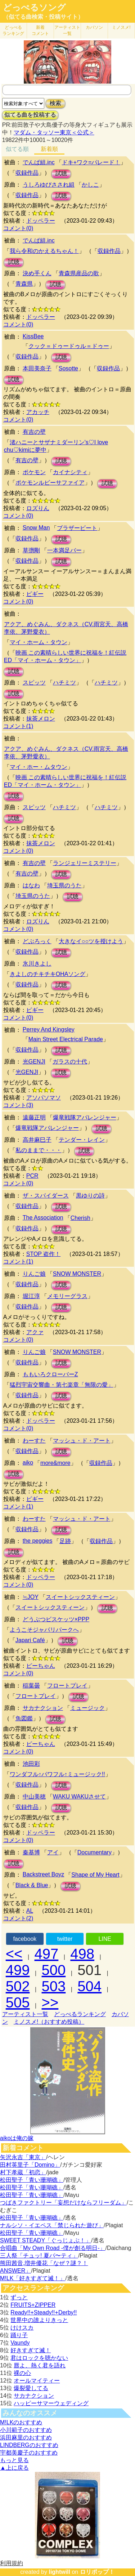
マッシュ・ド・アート (82, 1441)
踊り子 (19, 2335)
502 (18, 1986)
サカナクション (43, 1708)
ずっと (19, 2297)
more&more (55, 1463)
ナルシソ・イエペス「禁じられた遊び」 (52, 2225)
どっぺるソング (34, 7)
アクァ (35, 1332)
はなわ (31, 885)
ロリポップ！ (97, 2572)
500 (54, 1970)
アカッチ (37, 412)
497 (47, 1954)
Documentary (94, 1852)
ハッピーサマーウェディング (51, 2403)
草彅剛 (31, 550)
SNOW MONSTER (77, 1274)
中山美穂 (34, 1796)
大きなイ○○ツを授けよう (91, 941)
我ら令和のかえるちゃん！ (44, 251)
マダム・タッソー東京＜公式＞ (54, 132)
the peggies (38, 1541)
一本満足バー (64, 550)
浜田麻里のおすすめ (26, 2437)
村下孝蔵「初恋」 (23, 2172)
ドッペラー (40, 221)
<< (14, 1954)
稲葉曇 (31, 1686)
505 (18, 2002)
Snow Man (36, 528)
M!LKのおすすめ (21, 2422)
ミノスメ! (121, 27)
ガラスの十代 (70, 1062)
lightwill (59, 2572)
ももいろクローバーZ (50, 1374)
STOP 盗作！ (43, 1254)
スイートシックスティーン (80, 1597)
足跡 (65, 1541)
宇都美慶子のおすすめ (29, 2453)
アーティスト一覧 (25, 2014)
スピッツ (34, 682)
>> (50, 2002)
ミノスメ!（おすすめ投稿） (49, 2022)
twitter (65, 1939)
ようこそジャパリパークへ (44, 1630)
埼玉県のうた (64, 885)
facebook (24, 1939)
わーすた (34, 1441)
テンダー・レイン (82, 1140)
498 (82, 1954)
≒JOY (31, 1597)
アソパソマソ (43, 1098)
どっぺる (13, 30)
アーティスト (67, 30)
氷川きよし (37, 964)
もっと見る (14, 2460)
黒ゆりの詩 (90, 1196)
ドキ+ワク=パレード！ (91, 162)
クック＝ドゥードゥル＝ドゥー (68, 346)
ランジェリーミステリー (84, 863)
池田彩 (31, 1764)
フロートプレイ (67, 1686)
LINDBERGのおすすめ (29, 2445)
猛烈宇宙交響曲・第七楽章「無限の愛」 (61, 1385)
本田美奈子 (37, 368)
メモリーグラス (67, 1296)
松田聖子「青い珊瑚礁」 (31, 2180)
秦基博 (31, 1852)
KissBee (33, 336)
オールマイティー (37, 2380)
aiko (28, 1462)
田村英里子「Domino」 (30, 2165)
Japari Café (30, 1640)
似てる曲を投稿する (30, 115)
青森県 (24, 284)
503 (54, 1986)
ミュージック (87, 1708)
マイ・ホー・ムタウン (38, 767)
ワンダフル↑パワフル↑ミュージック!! (57, 1774)
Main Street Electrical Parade (65, 1039)
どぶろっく (37, 941)
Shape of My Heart (95, 1875)
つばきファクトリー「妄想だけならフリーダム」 (63, 2203)
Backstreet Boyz (43, 1874)
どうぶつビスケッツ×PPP (56, 1619)
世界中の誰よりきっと (39, 2320)
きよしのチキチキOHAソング (48, 974)
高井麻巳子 (37, 1140)
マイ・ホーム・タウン (38, 642)
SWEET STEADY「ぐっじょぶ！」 (45, 2240)
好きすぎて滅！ (30, 2350)
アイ (53, 1852)
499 (18, 1970)
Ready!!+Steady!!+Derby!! (43, 2312)
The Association (43, 1218)
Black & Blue (31, 1885)
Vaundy (20, 2343)
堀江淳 (31, 1296)
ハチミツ (64, 682)
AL (29, 1911)
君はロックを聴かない (39, 2358)
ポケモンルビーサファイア (50, 483)
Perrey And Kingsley (49, 1029)
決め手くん (37, 273)
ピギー (35, 594)
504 (89, 1986)
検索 (55, 103)
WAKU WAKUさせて (79, 1796)
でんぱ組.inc (39, 162)
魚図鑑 (24, 1718)
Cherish (80, 1218)
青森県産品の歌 (79, 273)
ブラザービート (77, 528)
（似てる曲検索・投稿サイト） (43, 17)
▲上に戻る (14, 2468)
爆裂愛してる (31, 2388)
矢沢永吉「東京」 (23, 2157)
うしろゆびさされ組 (49, 185)
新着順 (49, 149)
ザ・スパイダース (46, 1196)
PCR (32, 1176)
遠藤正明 (34, 1117)
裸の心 (22, 2373)
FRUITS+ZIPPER (32, 2305)
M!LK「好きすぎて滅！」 (32, 2278)
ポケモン (34, 472)
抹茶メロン (40, 719)
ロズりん (37, 508)
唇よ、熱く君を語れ (40, 2365)
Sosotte (68, 368)
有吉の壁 (34, 432)
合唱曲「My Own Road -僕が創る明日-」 (52, 2248)
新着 (40, 30)
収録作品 (27, 173)
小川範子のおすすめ (26, 2430)
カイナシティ (70, 472)
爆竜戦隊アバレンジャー (84, 1117)
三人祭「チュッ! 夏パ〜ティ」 (39, 2255)
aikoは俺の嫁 (16, 2138)
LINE (104, 1939)
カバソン (94, 27)
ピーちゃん (40, 1666)
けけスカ (21, 2328)
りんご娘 (34, 1274)
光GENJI (34, 1062)
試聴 (61, 173)
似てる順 (17, 149)
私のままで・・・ (38, 1150)
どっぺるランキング (80, 2014)
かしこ (90, 185)
